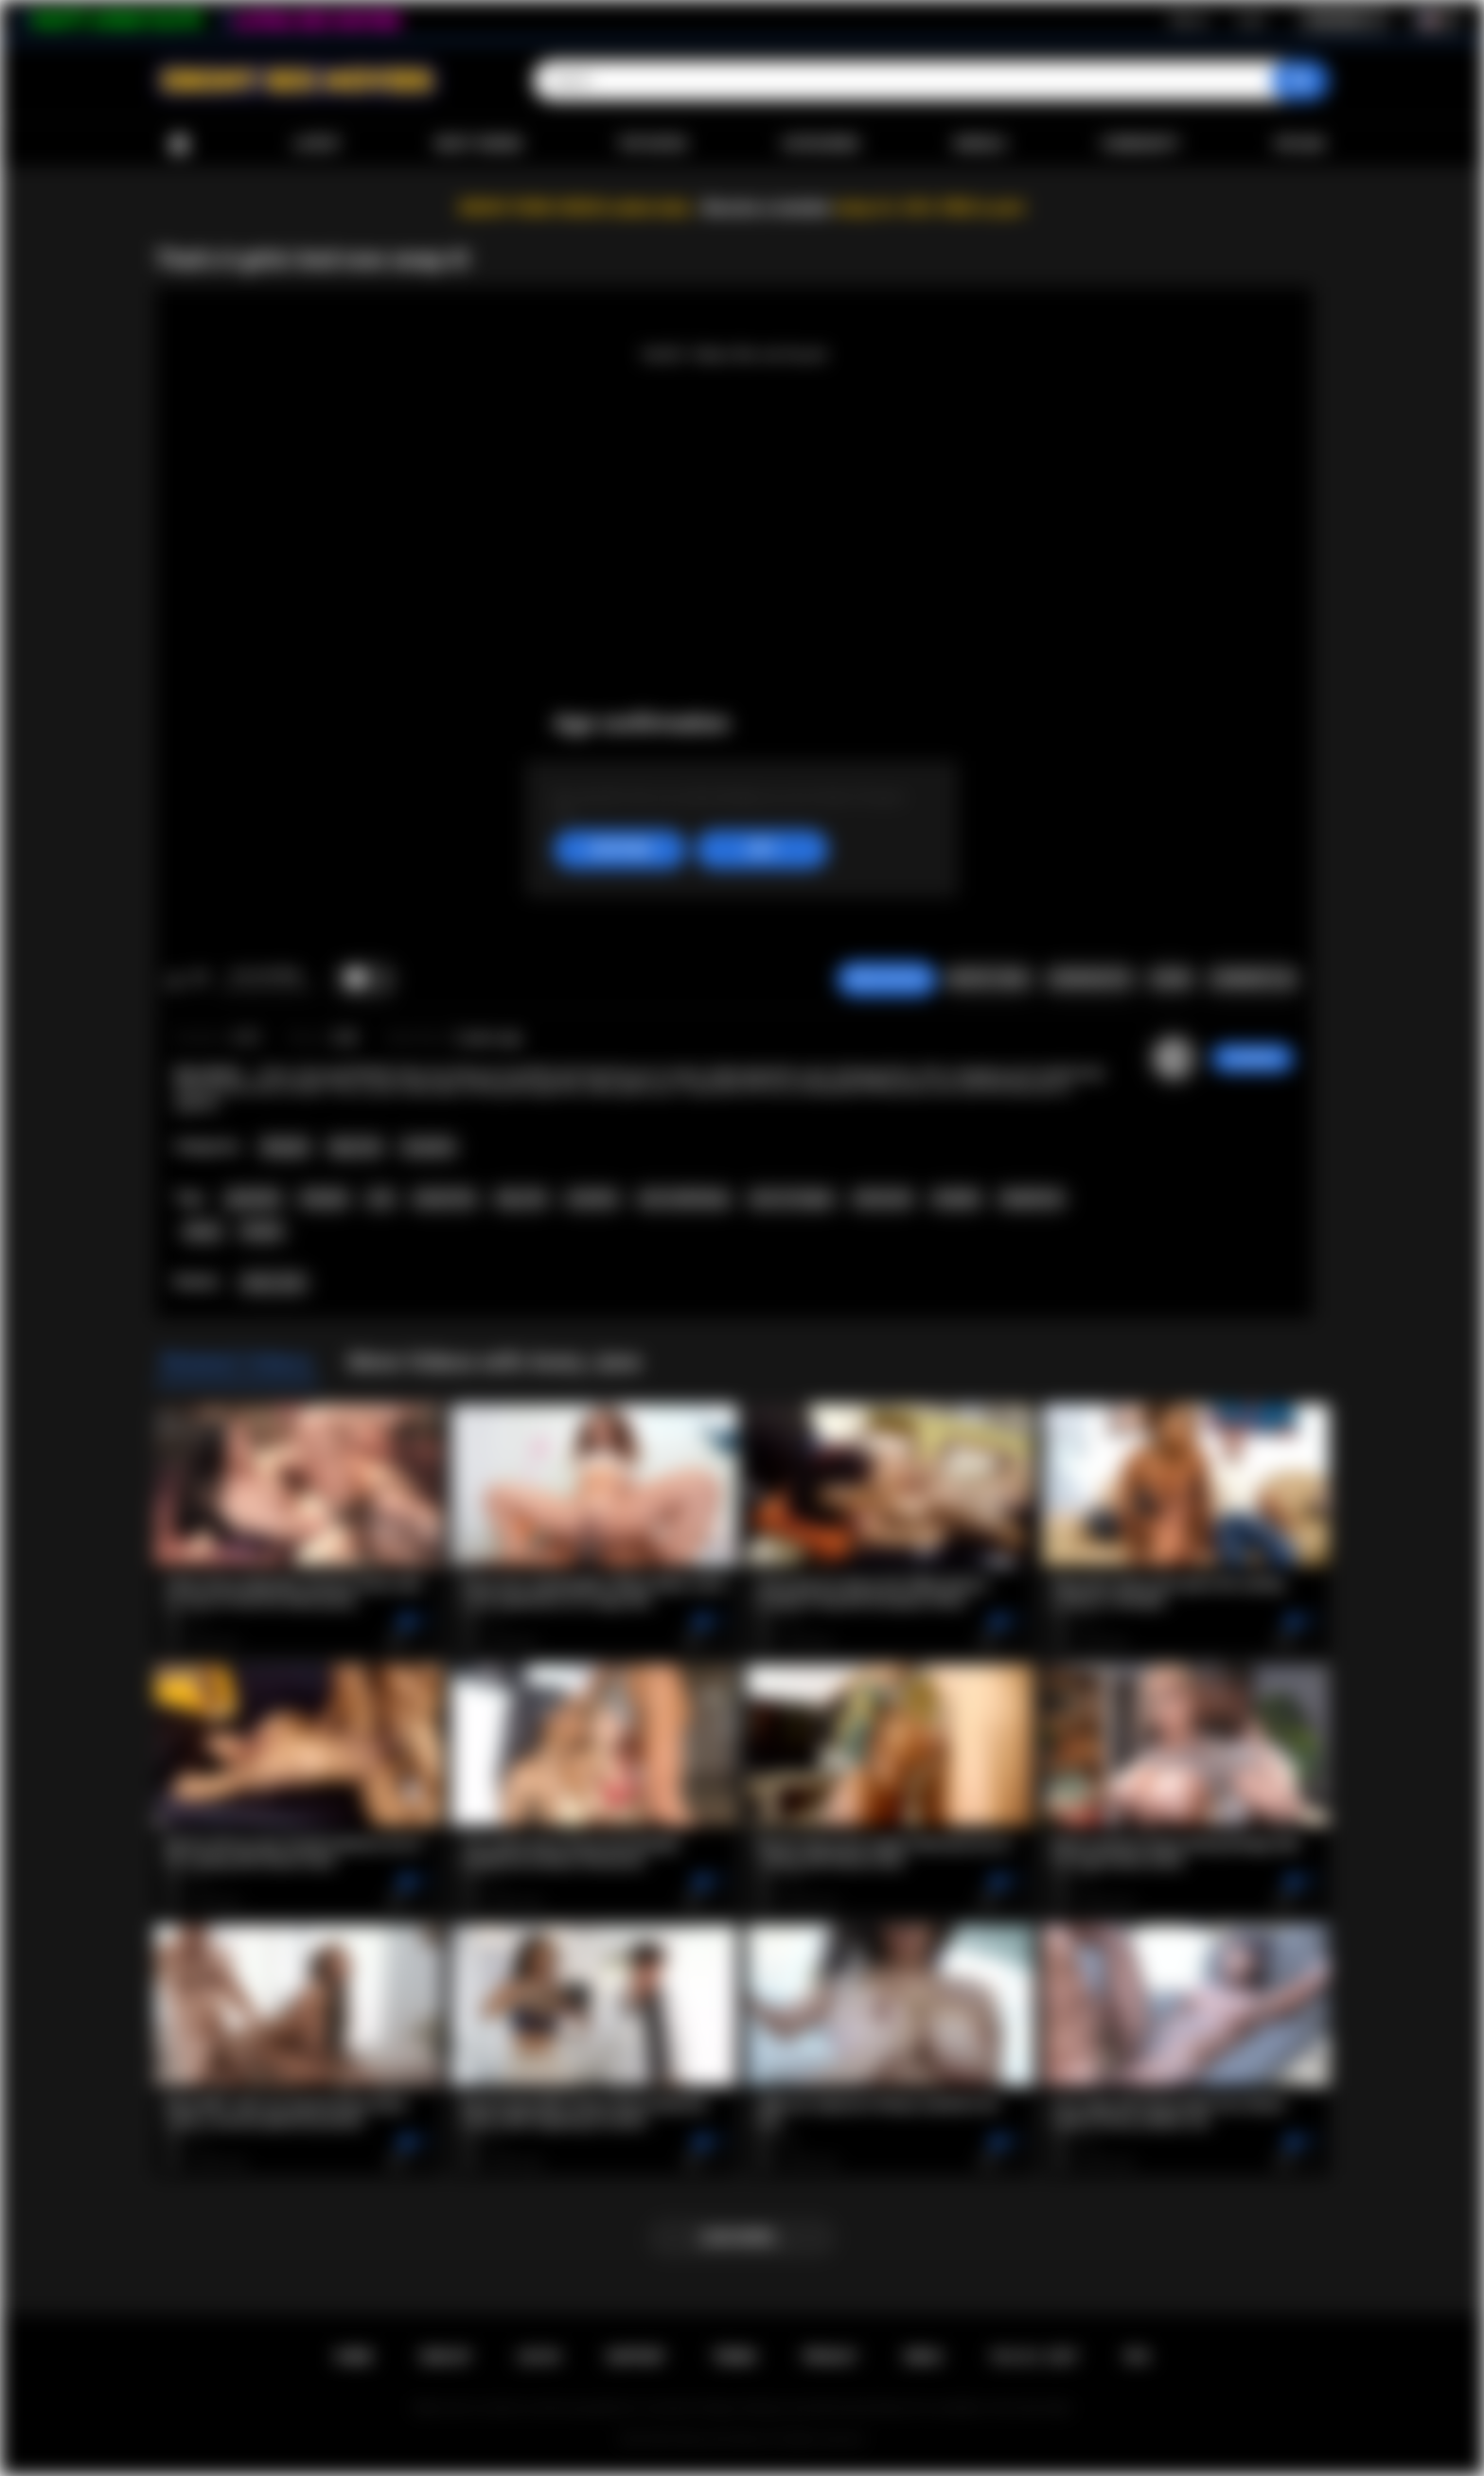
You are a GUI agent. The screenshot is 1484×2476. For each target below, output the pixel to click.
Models (980, 143)
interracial (883, 1198)
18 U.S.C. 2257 (1034, 2356)
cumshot (592, 1198)
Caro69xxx (1253, 1058)
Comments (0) (1252, 978)
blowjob (324, 1198)
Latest (317, 143)
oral (380, 1198)
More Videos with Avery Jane (494, 1362)
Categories (820, 143)
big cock (521, 1198)
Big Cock (356, 1147)
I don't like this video (199, 979)
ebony (202, 1231)
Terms (734, 2356)
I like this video (175, 979)
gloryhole (253, 1198)
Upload (1300, 143)
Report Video (988, 978)
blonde (262, 1231)
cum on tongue (791, 1198)
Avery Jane (273, 1282)
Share (1171, 978)
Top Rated (651, 143)
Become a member (767, 208)
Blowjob (285, 1147)
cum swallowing (684, 1198)
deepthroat (1031, 1198)
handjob (956, 1198)
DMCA (924, 2356)
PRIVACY (830, 2356)
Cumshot (428, 1147)
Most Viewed (478, 143)
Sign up (1189, 20)
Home (179, 144)
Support (636, 2356)
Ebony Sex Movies (722, 2439)
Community (1140, 143)
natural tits (444, 1198)
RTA (1137, 2356)
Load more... (742, 2237)
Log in (1250, 20)
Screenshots (1090, 978)
